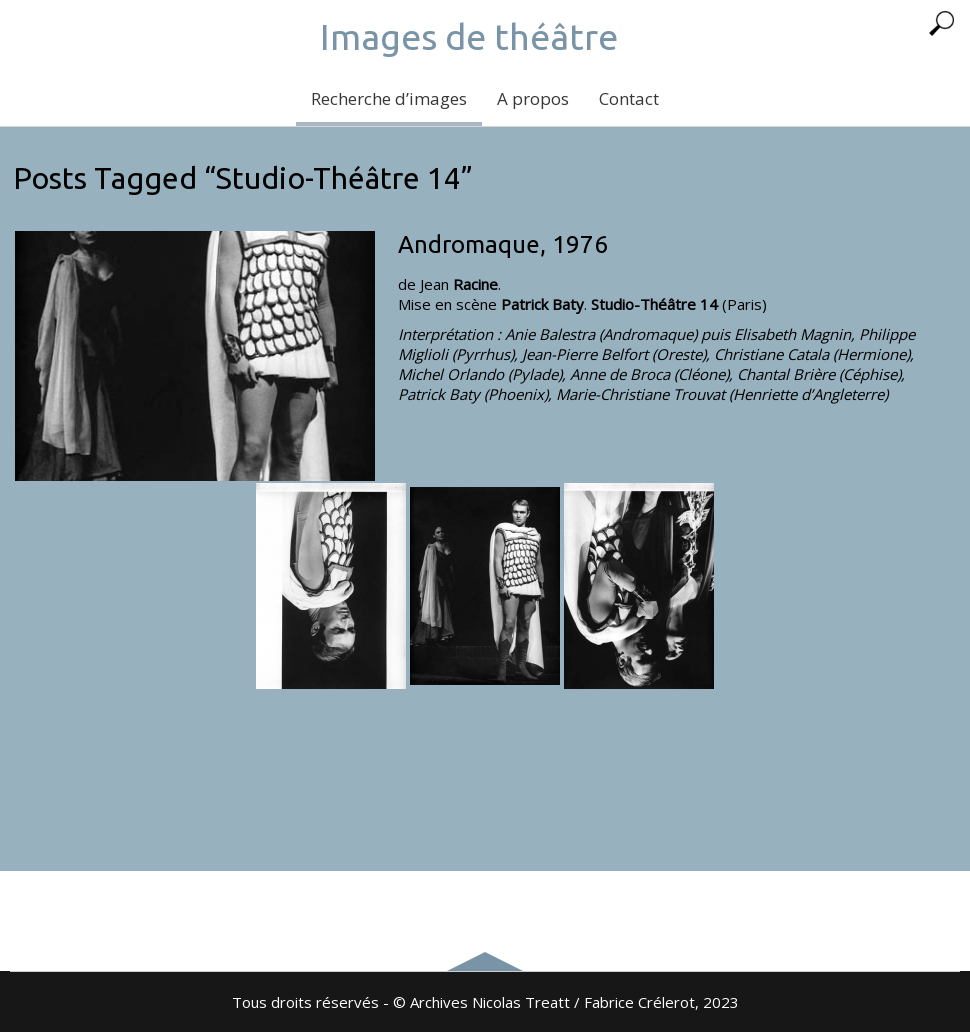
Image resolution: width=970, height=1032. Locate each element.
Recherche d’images (389, 98)
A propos (533, 98)
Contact (629, 98)
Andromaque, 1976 (503, 244)
